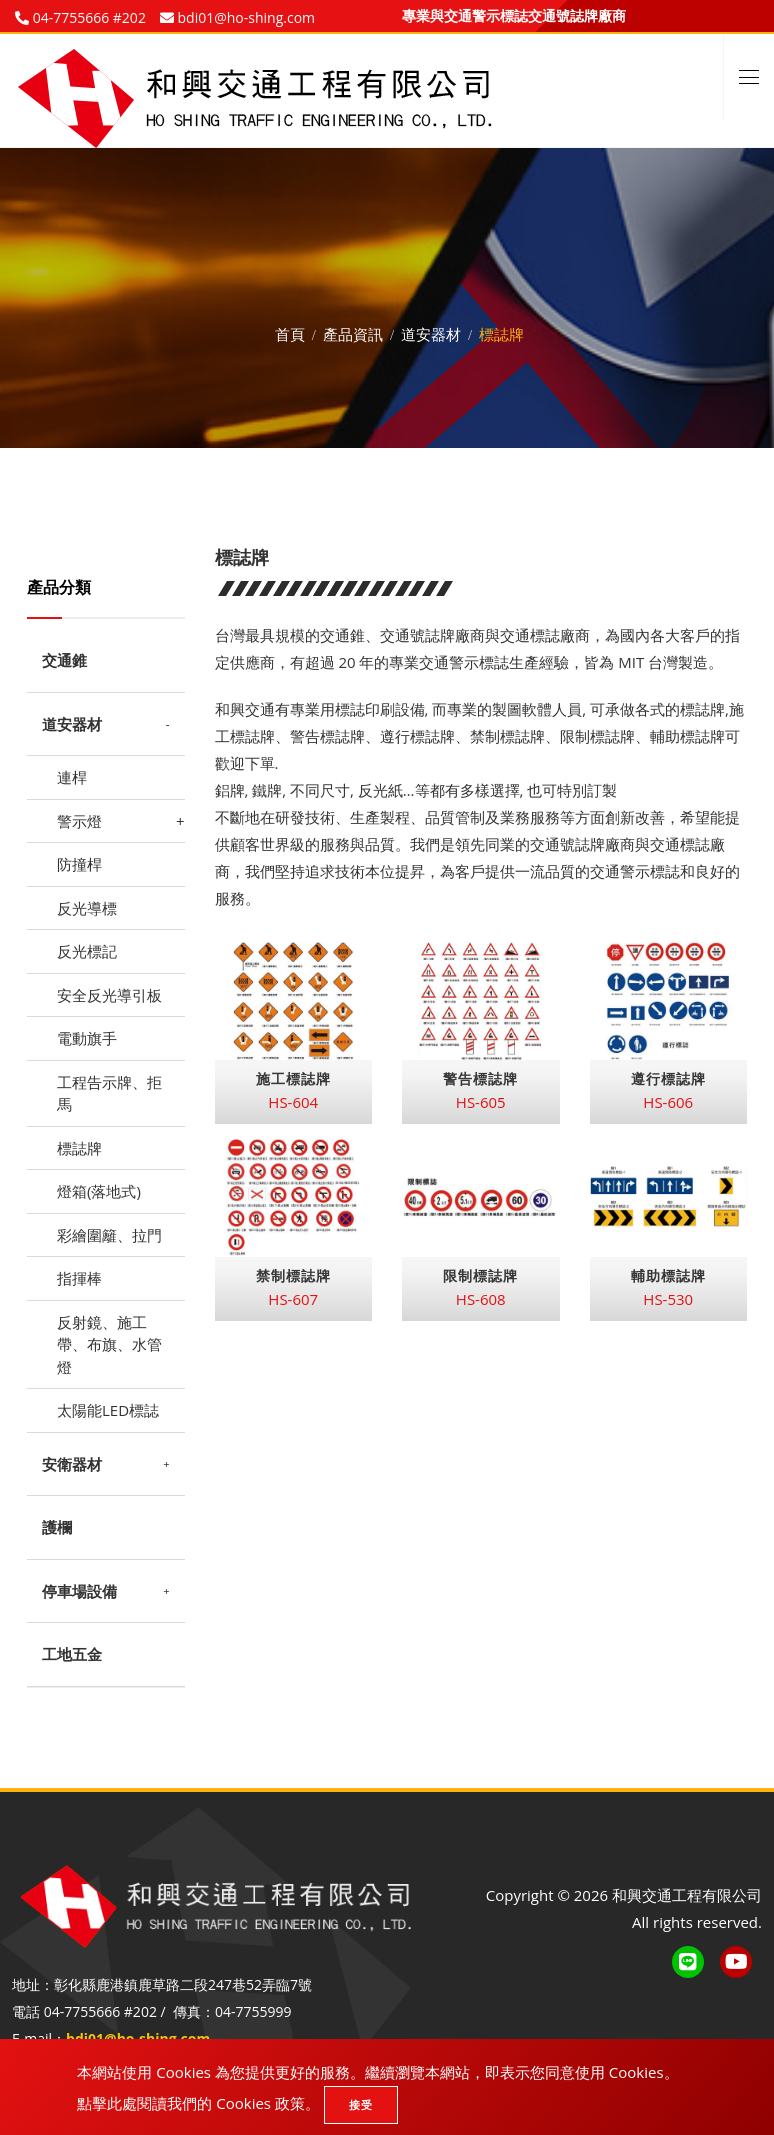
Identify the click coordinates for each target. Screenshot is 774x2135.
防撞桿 (79, 864)
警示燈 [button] (79, 821)
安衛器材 (72, 1464)
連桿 (72, 777)
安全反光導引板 (109, 995)
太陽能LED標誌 (108, 1410)
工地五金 (72, 1654)
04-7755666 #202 (87, 17)
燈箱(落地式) (99, 1191)
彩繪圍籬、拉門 (109, 1235)
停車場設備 (79, 1591)
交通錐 (64, 660)
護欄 (57, 1527)
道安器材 (431, 331)
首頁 (290, 331)
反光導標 (87, 908)
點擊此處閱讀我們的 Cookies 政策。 (198, 2103)
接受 (361, 2104)
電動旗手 (87, 1038)
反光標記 (87, 951)
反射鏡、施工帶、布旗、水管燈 (109, 1344)
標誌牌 (79, 1148)
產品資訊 (353, 331)
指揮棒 (79, 1278)
